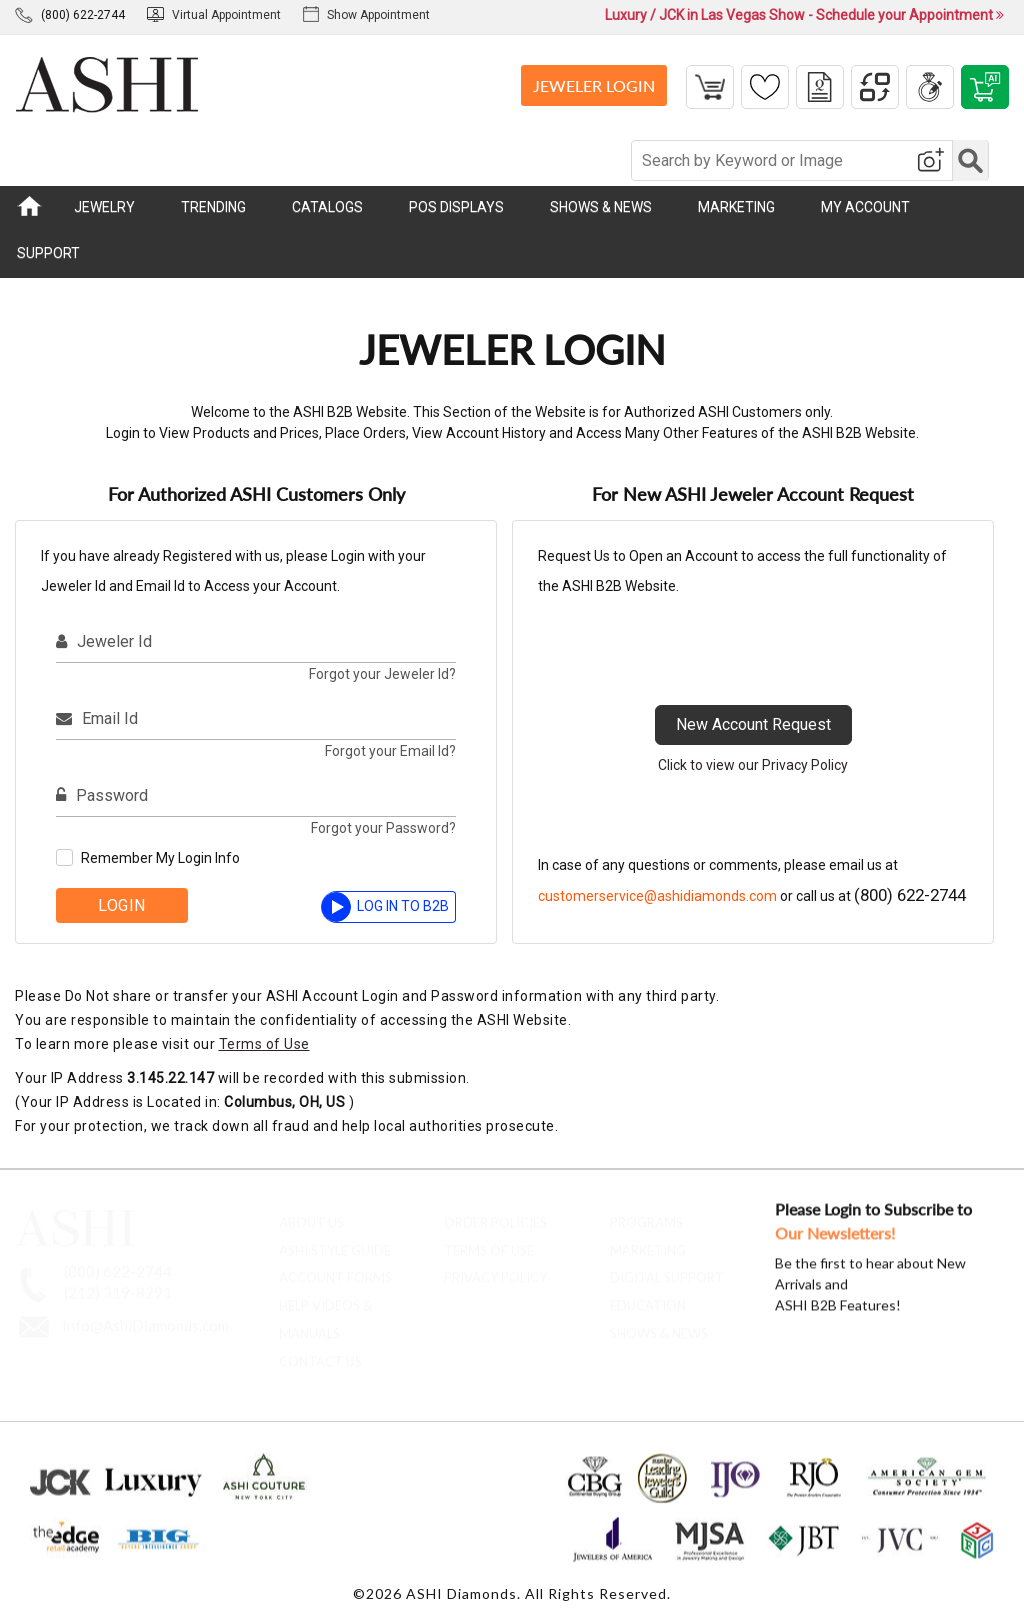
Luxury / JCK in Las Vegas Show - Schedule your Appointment (804, 15)
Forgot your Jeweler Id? (382, 674)
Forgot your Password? (383, 828)
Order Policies (495, 1213)
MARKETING (736, 207)
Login (122, 905)
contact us (320, 1352)
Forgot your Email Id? (390, 751)
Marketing (648, 1240)
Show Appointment (366, 15)
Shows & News (659, 1324)
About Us (311, 1213)
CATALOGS (327, 207)
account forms (335, 1268)
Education (648, 1296)
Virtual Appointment (214, 15)
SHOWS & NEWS (601, 207)
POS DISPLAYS (456, 207)
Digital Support (667, 1268)
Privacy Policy (495, 1268)
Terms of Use (264, 1044)
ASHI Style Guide (335, 1240)
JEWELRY (104, 207)
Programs (646, 1213)
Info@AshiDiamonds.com (145, 1316)
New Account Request (753, 724)
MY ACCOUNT (865, 207)
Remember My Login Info (160, 858)
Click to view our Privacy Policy (753, 765)
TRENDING (213, 207)
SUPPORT (48, 253)
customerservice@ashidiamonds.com (657, 896)
